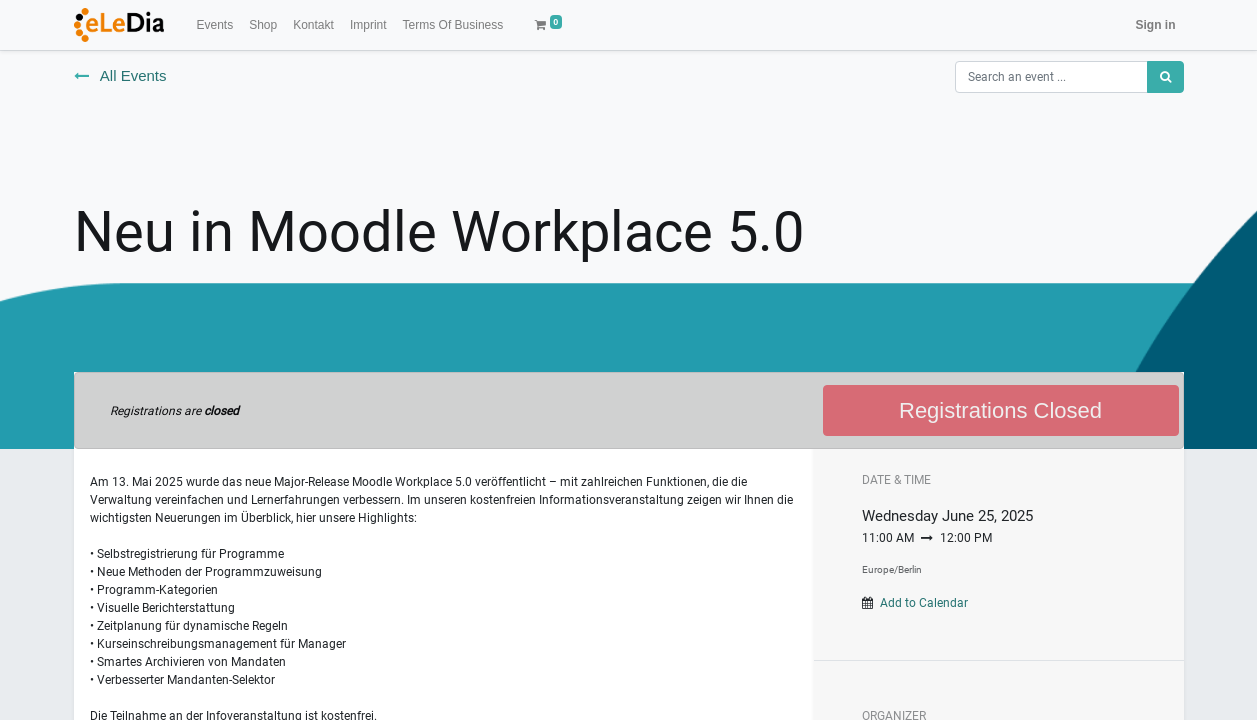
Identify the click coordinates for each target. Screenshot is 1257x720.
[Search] (1165, 77)
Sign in (1156, 25)
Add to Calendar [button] (924, 603)
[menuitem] (214, 25)
